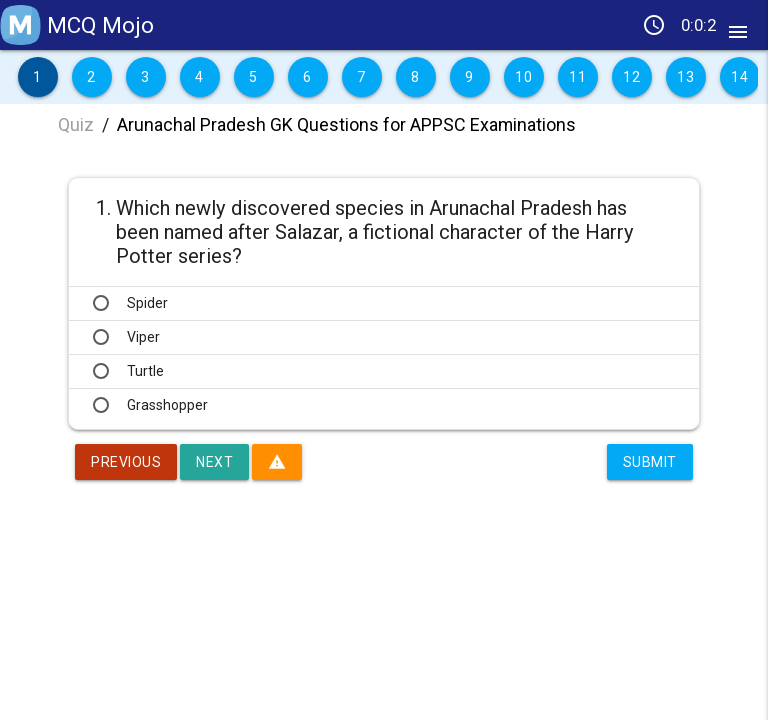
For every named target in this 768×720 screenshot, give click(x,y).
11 (577, 77)
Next (214, 462)
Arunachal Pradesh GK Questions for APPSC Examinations (346, 124)
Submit (650, 462)
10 (523, 77)
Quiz (76, 124)
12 (631, 77)
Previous (126, 462)
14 (739, 77)
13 (685, 77)
